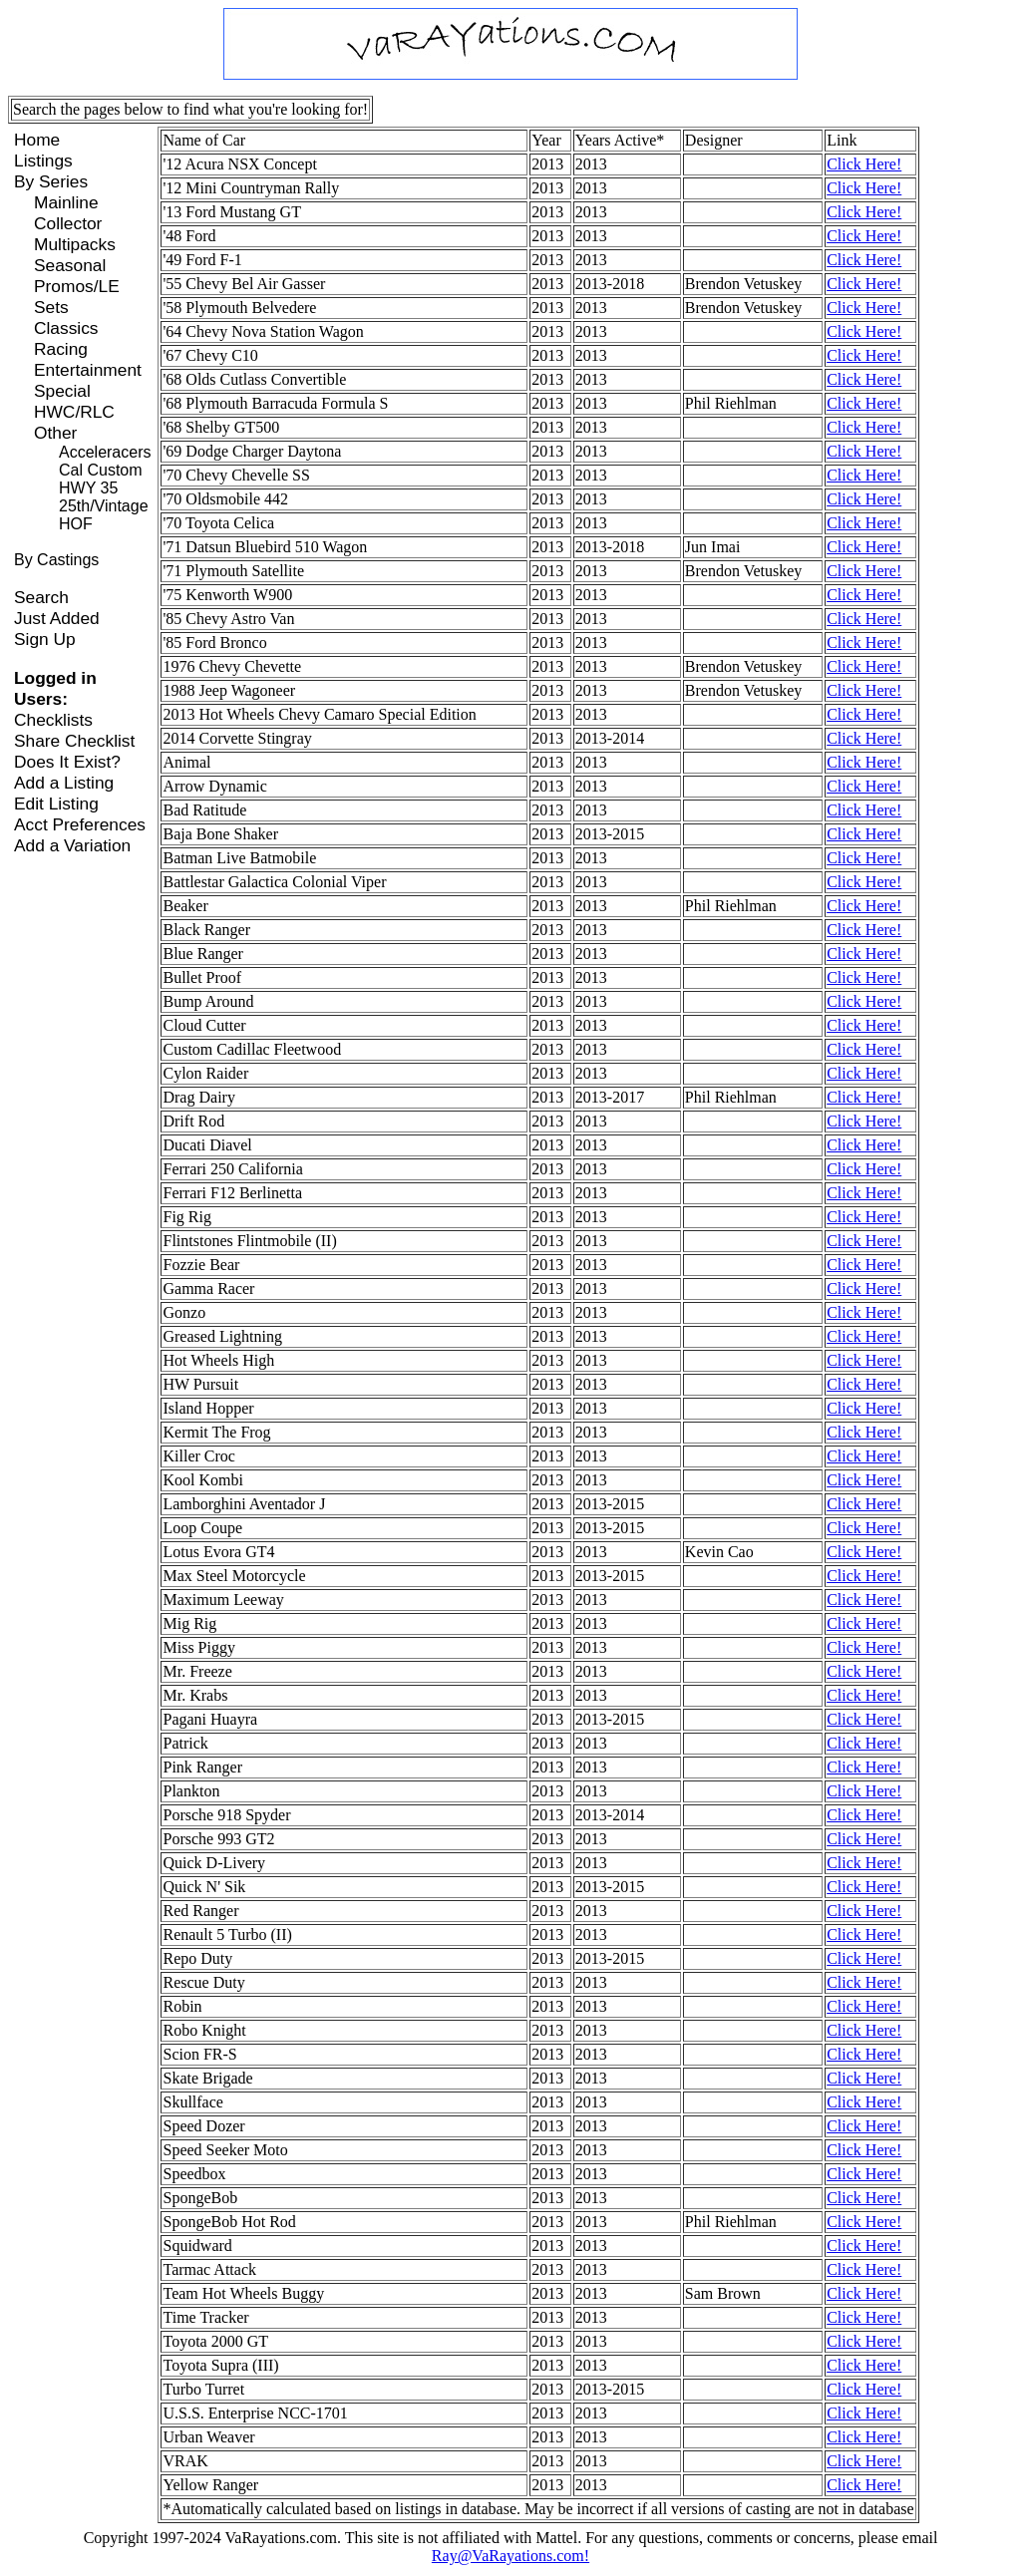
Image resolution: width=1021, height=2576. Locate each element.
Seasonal (70, 265)
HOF (76, 523)
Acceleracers (105, 452)
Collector (68, 223)
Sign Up (45, 639)
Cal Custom (101, 470)
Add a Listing (64, 783)
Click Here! (864, 164)
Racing (61, 349)
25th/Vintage (104, 505)
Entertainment (88, 370)
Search (41, 597)
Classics (66, 328)
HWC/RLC (74, 412)
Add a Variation (72, 845)
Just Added (57, 618)
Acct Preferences (80, 824)
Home (37, 140)
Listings (43, 160)
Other (55, 433)
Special (62, 391)
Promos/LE (77, 286)
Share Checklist (74, 741)
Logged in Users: (55, 688)
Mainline (66, 202)
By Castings (56, 559)
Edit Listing (56, 803)
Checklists (53, 720)
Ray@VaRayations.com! (510, 2555)
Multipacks (75, 244)
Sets (51, 307)
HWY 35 (88, 488)
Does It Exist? (67, 762)
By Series (51, 181)
